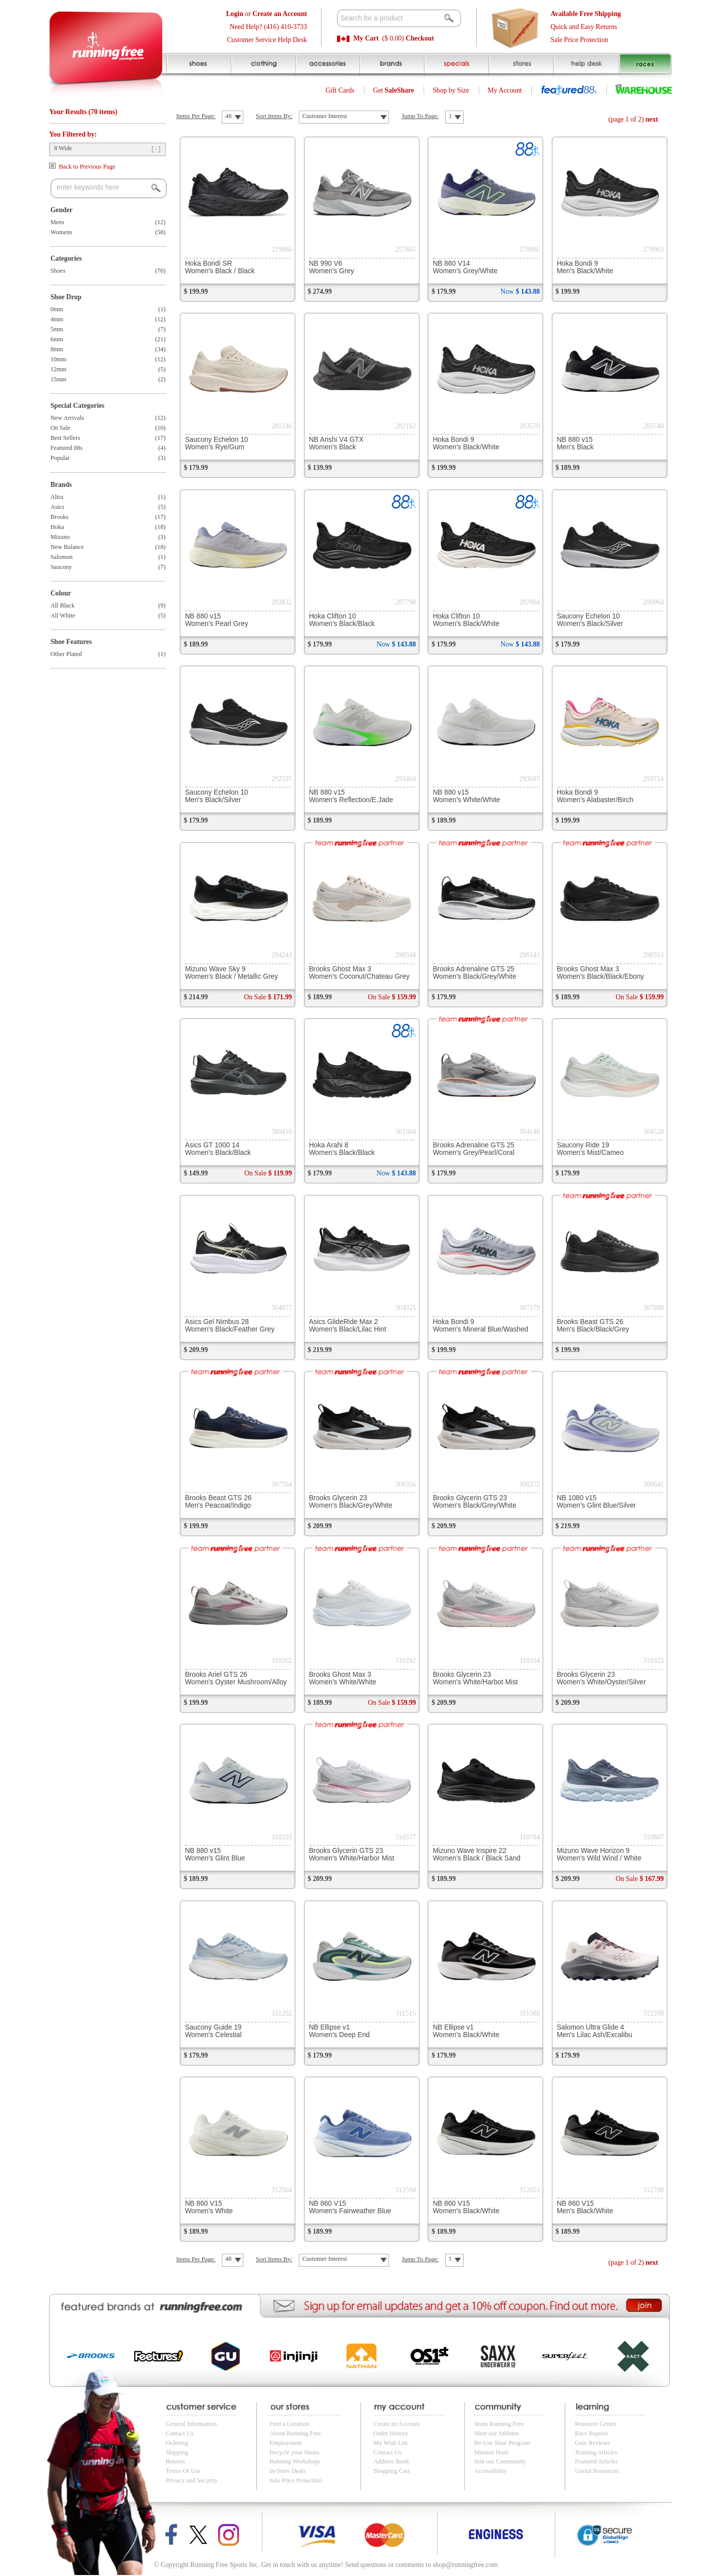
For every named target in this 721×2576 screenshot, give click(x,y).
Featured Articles (596, 2461)
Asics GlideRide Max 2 (347, 1325)
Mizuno (60, 536)
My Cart (366, 38)
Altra (57, 496)
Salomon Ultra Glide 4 (594, 2031)
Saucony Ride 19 (590, 1148)
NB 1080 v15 (596, 1501)
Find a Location (289, 2423)
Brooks (60, 516)
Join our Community (500, 2461)
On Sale (61, 427)
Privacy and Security (192, 2480)
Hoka (57, 526)
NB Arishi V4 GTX (336, 443)
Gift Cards (339, 90)
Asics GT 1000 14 (218, 1148)
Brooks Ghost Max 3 (359, 972)
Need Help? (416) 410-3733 (268, 27)
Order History (391, 2433)
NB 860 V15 (209, 2207)
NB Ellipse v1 (339, 2031)
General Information (191, 2423)
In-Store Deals (287, 2470)
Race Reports (591, 2433)
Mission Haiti (491, 2452)
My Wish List (391, 2442)
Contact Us (180, 2433)
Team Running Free (499, 2423)
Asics (58, 506)
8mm (57, 349)
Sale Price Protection (579, 40)
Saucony (61, 566)
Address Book (391, 2461)
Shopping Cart (392, 2470)
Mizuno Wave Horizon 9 (599, 1854)
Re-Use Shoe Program (502, 2442)
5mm (57, 329)
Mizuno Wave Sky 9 (231, 972)
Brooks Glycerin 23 (351, 1501)
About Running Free (295, 2433)
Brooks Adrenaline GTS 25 (474, 972)
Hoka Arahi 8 (342, 1148)
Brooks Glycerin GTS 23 (474, 1501)
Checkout (420, 38)
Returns (175, 2461)
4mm (57, 319)
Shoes (58, 270)
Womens (61, 232)
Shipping (177, 2452)
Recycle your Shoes (294, 2452)
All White (63, 615)
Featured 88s (67, 447)
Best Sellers (65, 437)
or (266, 14)
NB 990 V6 (331, 267)
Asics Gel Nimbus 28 (229, 1325)
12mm (59, 369)
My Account (505, 90)
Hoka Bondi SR (219, 267)
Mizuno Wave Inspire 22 (476, 1854)
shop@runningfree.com (465, 2564)
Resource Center (595, 2423)
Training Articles (596, 2452)
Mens (58, 222)
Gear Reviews (592, 2442)
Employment (285, 2442)
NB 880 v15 (575, 443)
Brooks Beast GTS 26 (593, 1325)
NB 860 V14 (465, 267)
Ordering (177, 2442)
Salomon (62, 556)
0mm (57, 309)
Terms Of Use (183, 2470)
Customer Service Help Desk (267, 40)
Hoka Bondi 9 (585, 267)
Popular (60, 457)
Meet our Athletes (496, 2433)
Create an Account (397, 2423)
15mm (59, 379)
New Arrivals (67, 417)
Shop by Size (451, 90)
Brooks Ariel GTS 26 (235, 1678)
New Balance (67, 546)
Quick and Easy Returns (583, 27)
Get (393, 90)
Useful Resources (597, 2470)
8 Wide (63, 148)
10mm (59, 359)
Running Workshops (294, 2461)
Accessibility (490, 2470)
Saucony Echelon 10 (216, 443)
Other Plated (66, 654)
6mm (57, 339)
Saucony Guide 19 (213, 2031)
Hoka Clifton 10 (342, 619)
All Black (63, 605)
